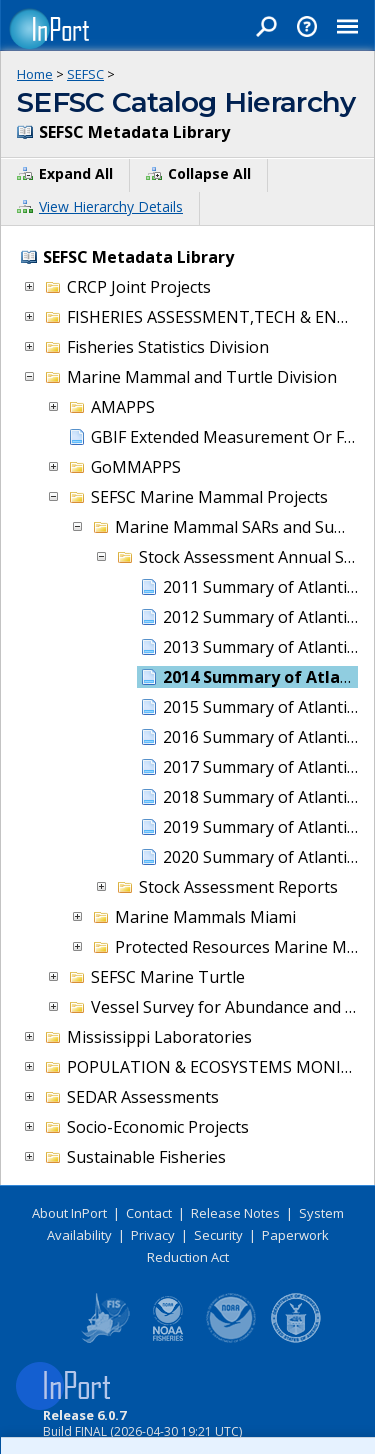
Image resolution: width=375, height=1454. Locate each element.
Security (218, 1235)
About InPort (69, 1213)
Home (35, 74)
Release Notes (235, 1213)
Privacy (153, 1235)
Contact (149, 1213)
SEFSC (85, 74)
